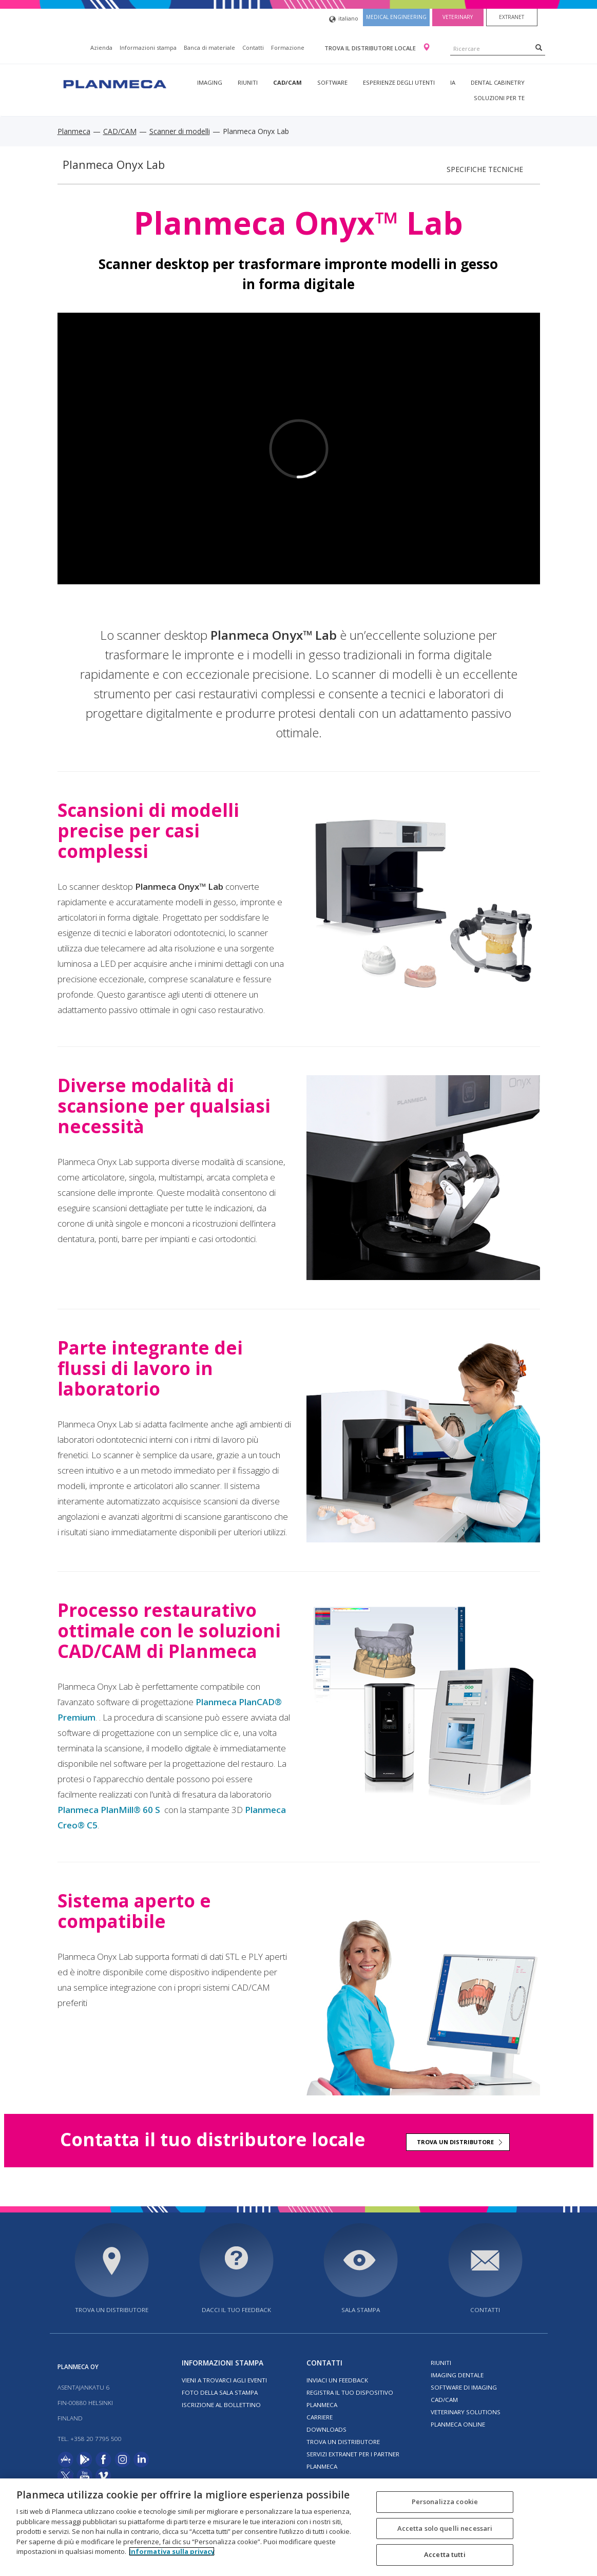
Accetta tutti (445, 2554)
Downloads (326, 2429)
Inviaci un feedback (337, 2380)
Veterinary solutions (465, 2412)
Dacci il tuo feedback (236, 2310)
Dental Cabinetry (498, 82)
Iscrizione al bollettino (221, 2405)
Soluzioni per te (499, 98)
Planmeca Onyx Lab (114, 164)
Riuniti (248, 82)
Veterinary (457, 17)
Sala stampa (360, 2310)
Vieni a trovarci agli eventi (224, 2380)
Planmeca (73, 131)
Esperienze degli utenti (399, 82)
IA (452, 82)
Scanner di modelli (179, 131)
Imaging (209, 82)
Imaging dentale (457, 2375)
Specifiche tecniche (485, 169)
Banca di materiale (209, 47)
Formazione (287, 47)
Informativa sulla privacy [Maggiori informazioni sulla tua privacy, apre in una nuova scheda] (172, 2551)
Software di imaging (464, 2387)
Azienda (101, 47)
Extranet (511, 17)
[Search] (538, 47)
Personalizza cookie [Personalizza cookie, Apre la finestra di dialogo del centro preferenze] (445, 2501)
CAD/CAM (287, 82)
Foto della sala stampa (220, 2392)
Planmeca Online (458, 2424)
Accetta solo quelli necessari (445, 2528)
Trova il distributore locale (370, 48)
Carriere (319, 2417)
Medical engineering (396, 17)
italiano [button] (343, 19)
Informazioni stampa (148, 47)
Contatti (253, 47)
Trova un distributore (455, 2142)
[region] (298, 2527)
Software (332, 82)
